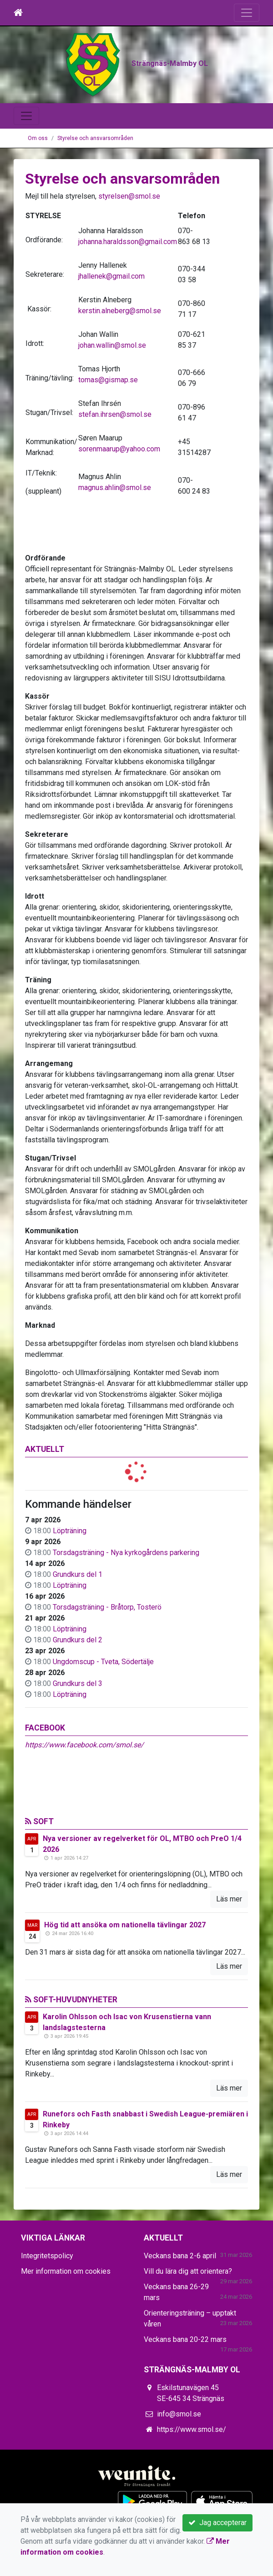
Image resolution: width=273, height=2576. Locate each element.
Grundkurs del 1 (77, 1625)
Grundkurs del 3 (77, 1734)
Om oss (38, 189)
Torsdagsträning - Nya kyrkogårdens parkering (126, 1603)
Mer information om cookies (66, 2322)
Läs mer (229, 1950)
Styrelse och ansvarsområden (95, 189)
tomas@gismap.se (108, 430)
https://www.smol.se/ (191, 2480)
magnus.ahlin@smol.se (114, 538)
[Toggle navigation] (246, 13)
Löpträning (69, 1581)
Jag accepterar (217, 2522)
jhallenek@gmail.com (111, 327)
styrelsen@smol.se (129, 247)
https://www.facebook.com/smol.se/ (84, 1795)
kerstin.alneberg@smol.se (119, 361)
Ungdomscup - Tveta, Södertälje (103, 1712)
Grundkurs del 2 (77, 1690)
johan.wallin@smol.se (112, 396)
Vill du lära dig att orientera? (188, 2322)
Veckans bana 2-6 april (180, 2306)
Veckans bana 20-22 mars (185, 2390)
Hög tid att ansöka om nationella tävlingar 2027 (125, 1975)
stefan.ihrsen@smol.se (115, 465)
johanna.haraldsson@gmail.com (127, 292)
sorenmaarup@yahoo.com (119, 499)
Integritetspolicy (47, 2306)
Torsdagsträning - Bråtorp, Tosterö (107, 1658)
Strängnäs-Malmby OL (136, 122)
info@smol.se (179, 2465)
